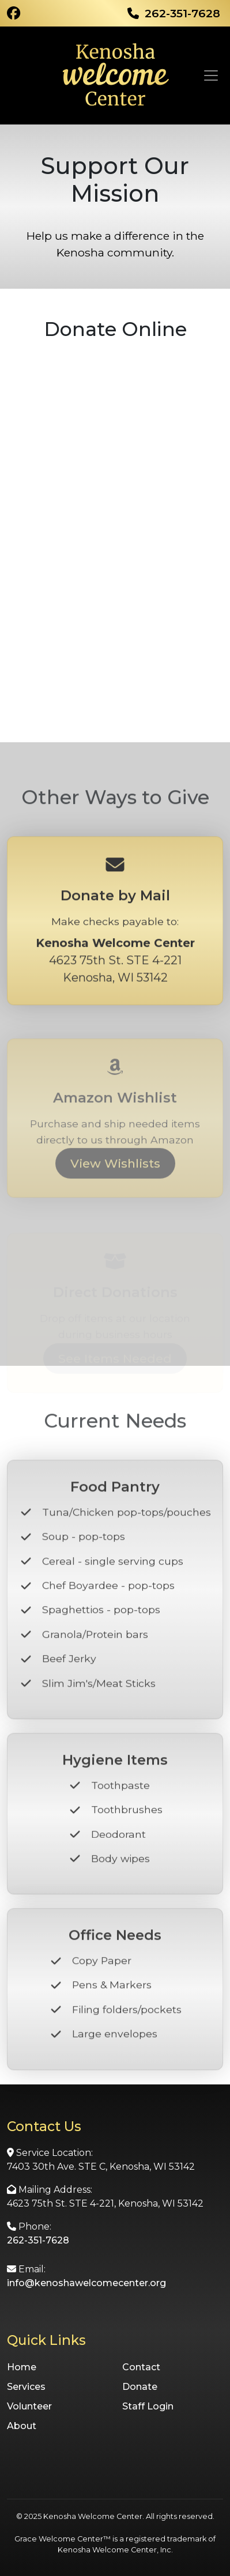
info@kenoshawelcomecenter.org (86, 2282)
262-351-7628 (38, 2240)
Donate (139, 2386)
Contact (141, 2367)
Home (21, 2367)
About (21, 2425)
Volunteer (29, 2406)
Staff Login (148, 2406)
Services (26, 2386)
